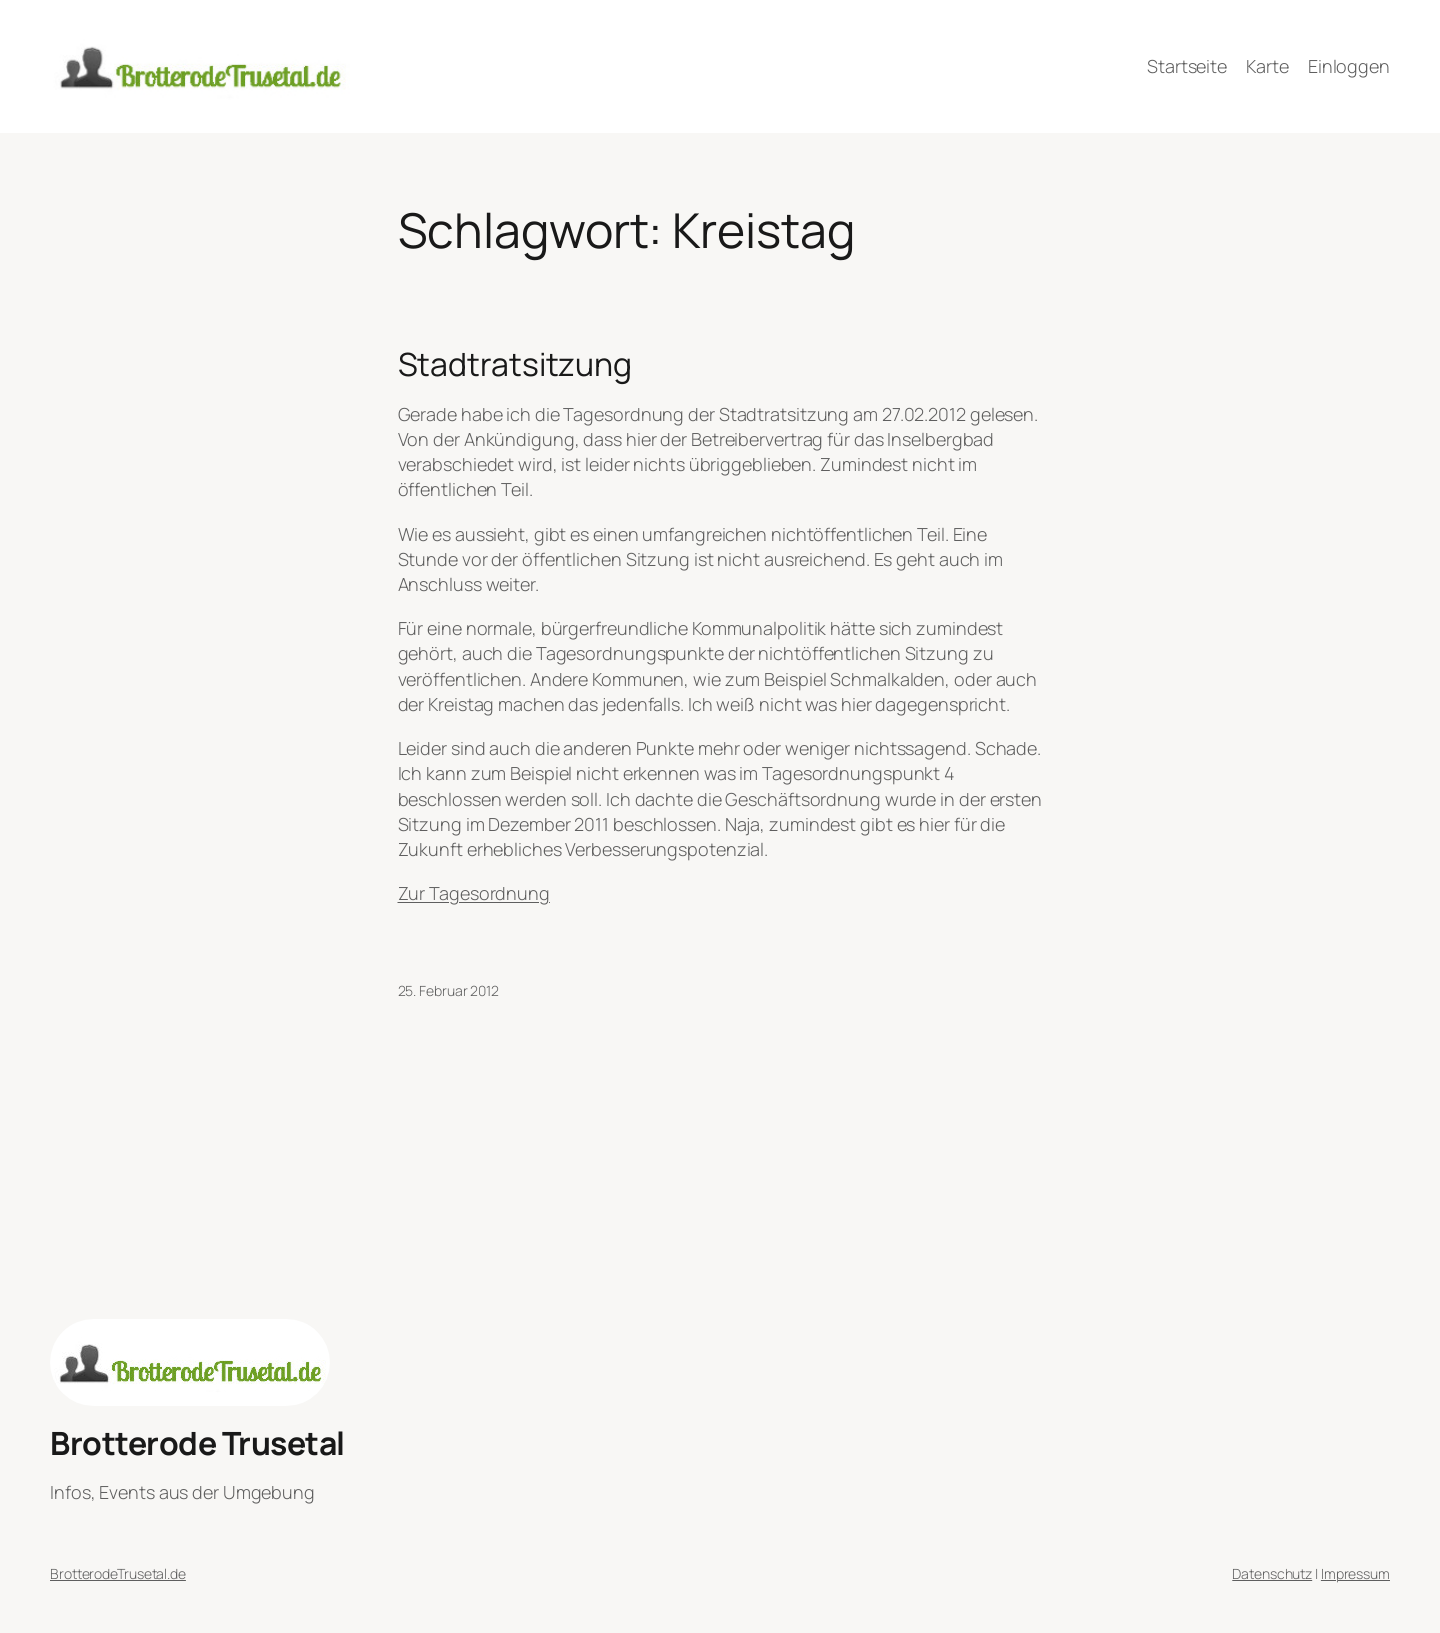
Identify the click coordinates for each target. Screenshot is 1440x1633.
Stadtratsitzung (515, 364)
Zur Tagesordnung (474, 893)
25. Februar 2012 (448, 990)
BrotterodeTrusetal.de (118, 1573)
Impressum (1355, 1573)
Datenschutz (1272, 1573)
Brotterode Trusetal (197, 1443)
